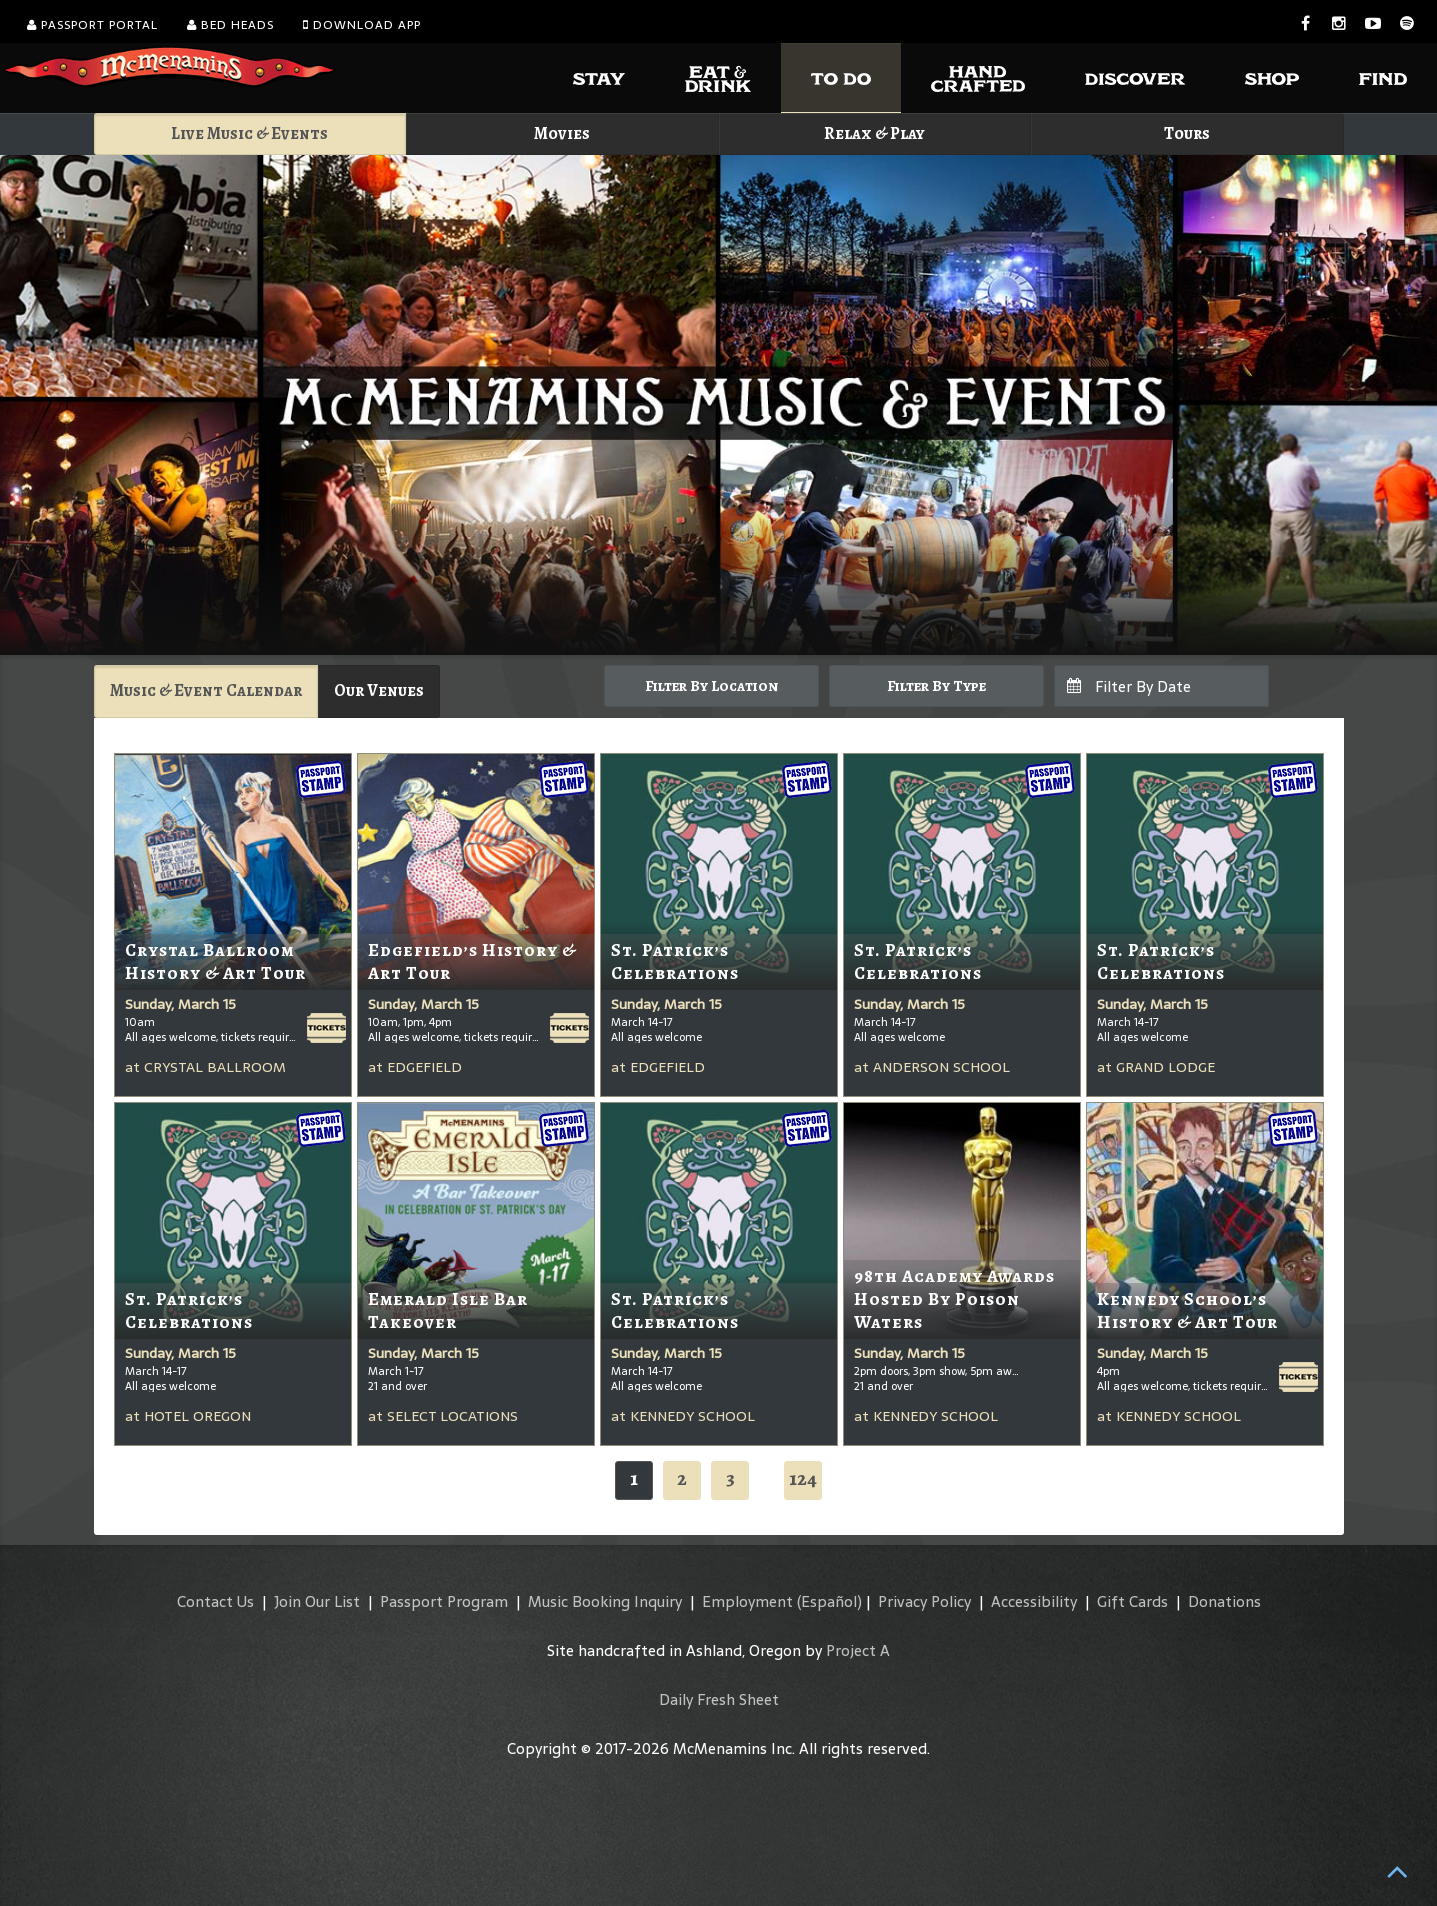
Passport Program (444, 1601)
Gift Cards (1132, 1601)
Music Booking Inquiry (605, 1601)
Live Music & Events (249, 133)
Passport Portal (92, 25)
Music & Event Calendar (206, 690)
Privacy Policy (924, 1601)
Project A (858, 1650)
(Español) (829, 1601)
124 (803, 1478)
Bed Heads (230, 25)
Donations (1224, 1601)
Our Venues (379, 690)
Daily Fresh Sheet (719, 1699)
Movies (562, 133)
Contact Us (215, 1601)
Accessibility (1034, 1601)
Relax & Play (874, 133)
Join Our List (317, 1601)
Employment (747, 1601)
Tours (1187, 133)
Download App (362, 25)
